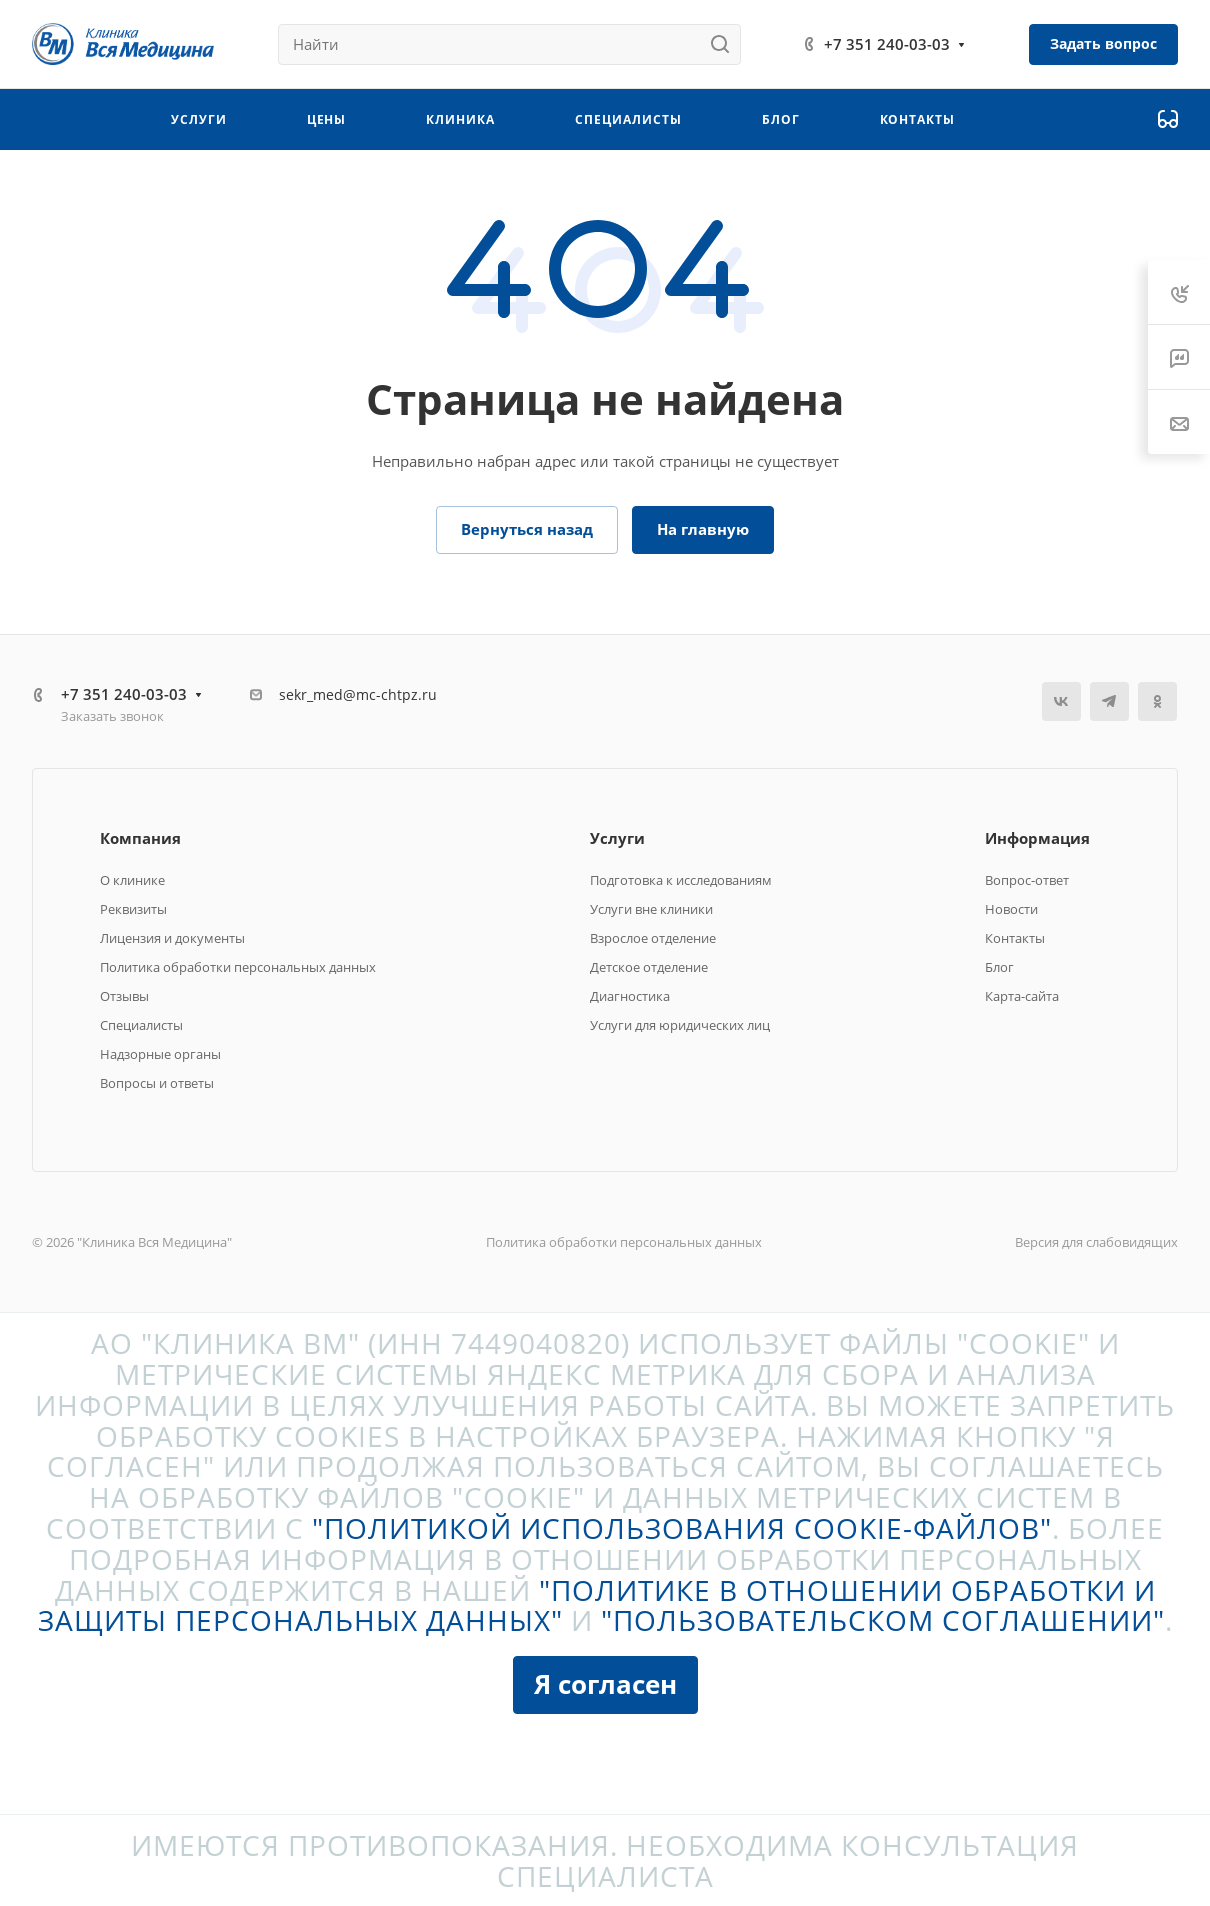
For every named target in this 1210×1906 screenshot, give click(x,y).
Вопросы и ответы (157, 1083)
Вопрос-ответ (1027, 880)
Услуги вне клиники (651, 909)
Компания (140, 838)
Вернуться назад (527, 529)
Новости (1011, 909)
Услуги (617, 838)
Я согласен (605, 1684)
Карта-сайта (1022, 996)
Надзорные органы (160, 1054)
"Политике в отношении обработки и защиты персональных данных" (597, 1605)
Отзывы (124, 996)
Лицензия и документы (172, 938)
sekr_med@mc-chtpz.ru (358, 694)
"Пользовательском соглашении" (883, 1620)
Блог (999, 967)
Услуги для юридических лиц (680, 1025)
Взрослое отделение (653, 938)
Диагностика (630, 996)
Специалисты (141, 1025)
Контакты (1015, 938)
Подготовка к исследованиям (681, 880)
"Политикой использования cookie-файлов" (682, 1528)
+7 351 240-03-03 (887, 44)
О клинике (132, 880)
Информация (1037, 838)
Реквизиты (133, 909)
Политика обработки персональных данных (238, 967)
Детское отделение (649, 967)
